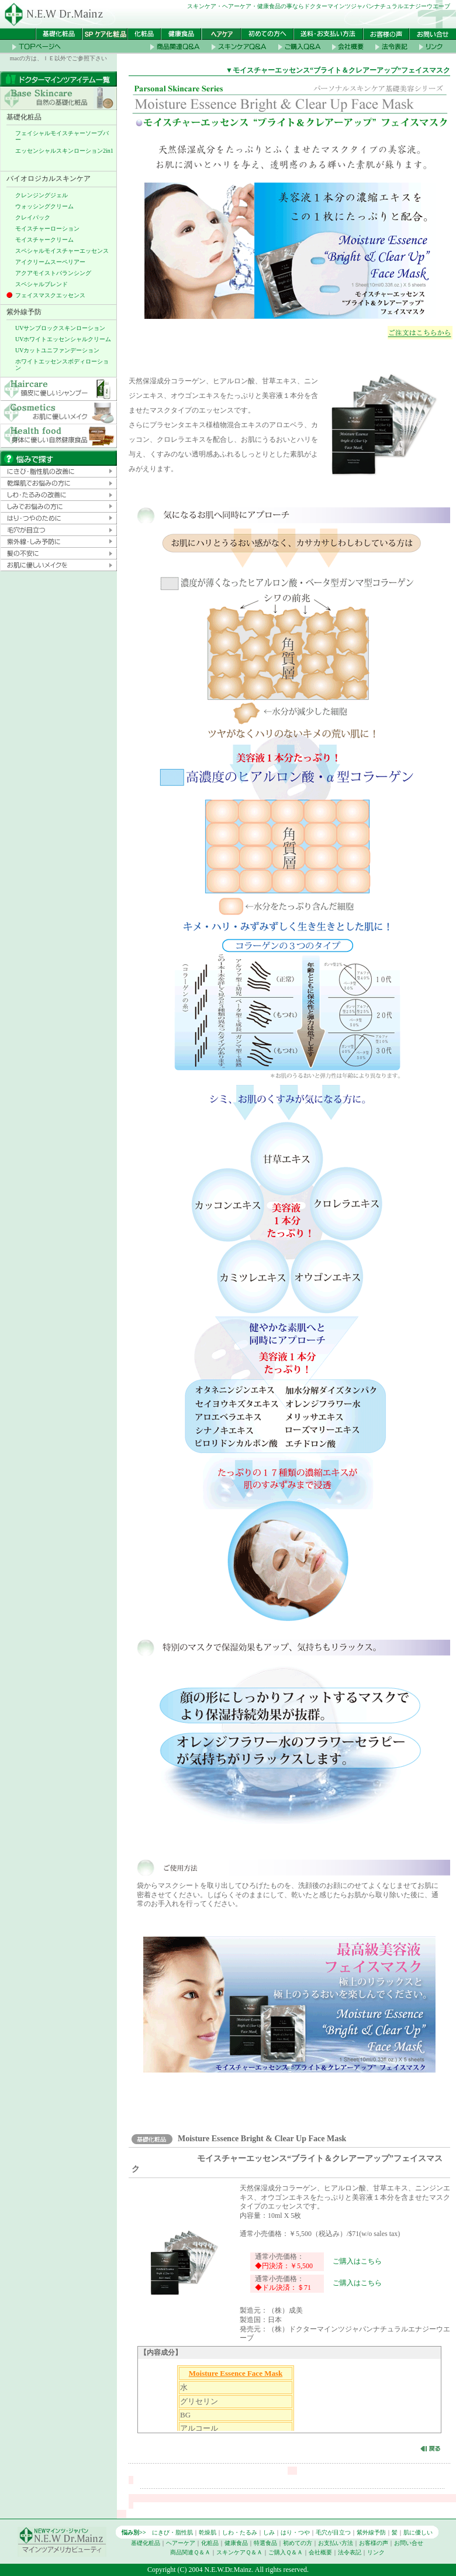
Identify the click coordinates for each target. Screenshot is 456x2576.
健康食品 (236, 2543)
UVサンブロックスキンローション (60, 328)
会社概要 (320, 2552)
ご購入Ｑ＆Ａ (285, 2552)
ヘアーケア (180, 2543)
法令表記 (349, 2552)
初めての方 (297, 2543)
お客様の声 (373, 2543)
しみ (269, 2532)
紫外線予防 (371, 2532)
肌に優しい (418, 2532)
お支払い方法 (335, 2543)
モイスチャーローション (47, 228)
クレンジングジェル (41, 195)
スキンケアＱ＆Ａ (239, 2552)
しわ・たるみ (239, 2532)
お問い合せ (408, 2543)
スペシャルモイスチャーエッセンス (62, 251)
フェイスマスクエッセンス (50, 295)
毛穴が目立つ (333, 2532)
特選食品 (265, 2543)
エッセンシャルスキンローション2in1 (64, 150)
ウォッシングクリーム (44, 206)
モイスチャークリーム (44, 239)
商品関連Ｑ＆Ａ (190, 2552)
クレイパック (32, 217)
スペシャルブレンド (41, 284)
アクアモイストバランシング (53, 273)
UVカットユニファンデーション (57, 350)
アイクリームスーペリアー (50, 262)
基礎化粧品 (145, 2543)
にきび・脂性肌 (172, 2532)
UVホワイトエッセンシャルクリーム (63, 339)
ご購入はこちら (357, 2261)
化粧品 (210, 2543)
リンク (376, 2552)
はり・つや (295, 2532)
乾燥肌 (207, 2532)
